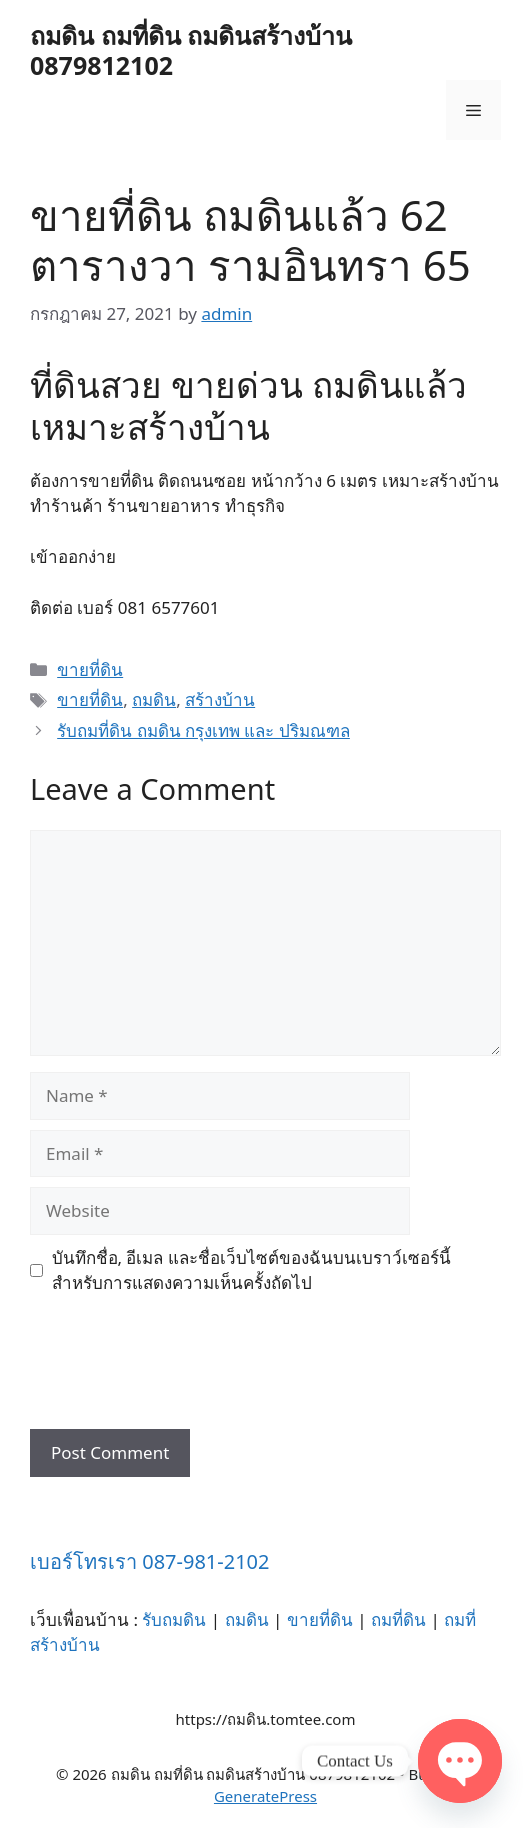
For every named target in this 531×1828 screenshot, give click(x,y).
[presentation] (182, 1370)
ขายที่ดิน (90, 669)
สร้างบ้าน (220, 699)
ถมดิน (154, 699)
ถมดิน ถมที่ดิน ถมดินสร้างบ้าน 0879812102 (191, 50)
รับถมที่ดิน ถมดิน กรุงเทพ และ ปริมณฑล (203, 730)
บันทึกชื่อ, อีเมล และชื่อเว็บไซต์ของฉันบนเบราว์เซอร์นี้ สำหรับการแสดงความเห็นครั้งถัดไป (251, 1270)
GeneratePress (265, 1796)
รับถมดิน (174, 1619)
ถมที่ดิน (398, 1619)
